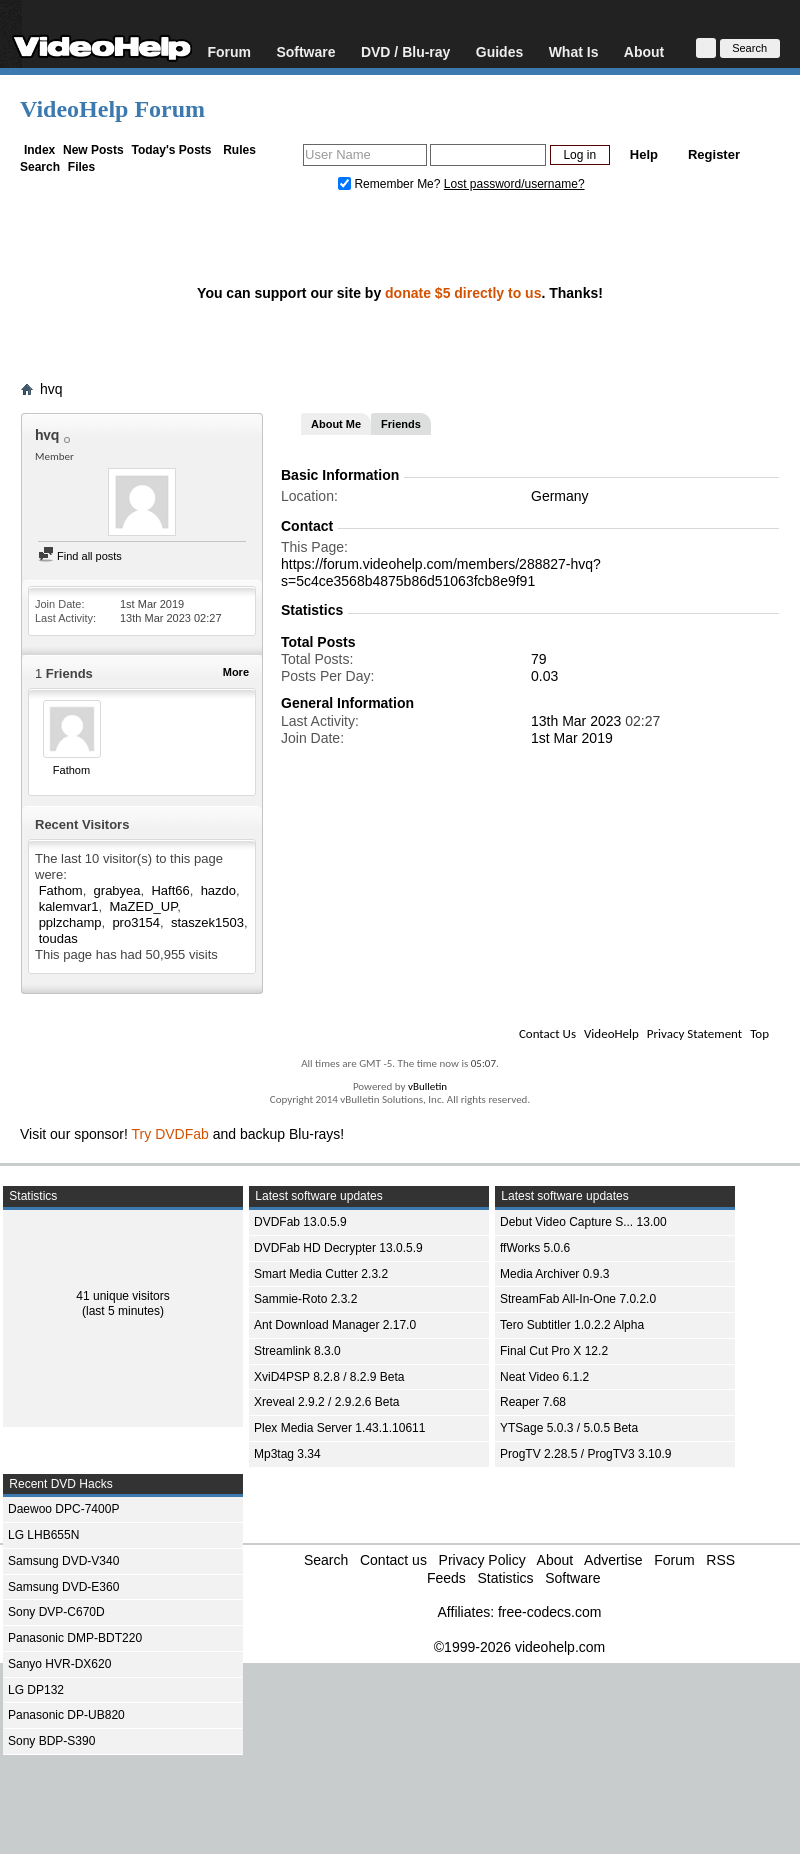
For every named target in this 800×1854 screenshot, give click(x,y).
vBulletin (427, 1086)
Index (39, 150)
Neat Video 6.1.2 (544, 1377)
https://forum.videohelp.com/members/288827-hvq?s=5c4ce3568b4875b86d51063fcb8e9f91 (441, 572)
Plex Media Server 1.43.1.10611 (339, 1428)
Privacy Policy (482, 1560)
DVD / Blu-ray (405, 51)
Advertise (613, 1560)
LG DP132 (36, 1690)
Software (305, 51)
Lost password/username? (514, 184)
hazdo (218, 890)
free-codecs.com (549, 1612)
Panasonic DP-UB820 (66, 1715)
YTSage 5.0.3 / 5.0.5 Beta (569, 1428)
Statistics (505, 1578)
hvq (51, 389)
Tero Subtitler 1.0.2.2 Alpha (572, 1325)
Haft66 (170, 890)
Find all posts (80, 556)
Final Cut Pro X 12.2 (554, 1351)
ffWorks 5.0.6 (535, 1248)
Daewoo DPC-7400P (63, 1509)
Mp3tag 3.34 (287, 1454)
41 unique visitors (122, 1296)
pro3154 (136, 922)
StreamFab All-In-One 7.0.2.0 (578, 1299)
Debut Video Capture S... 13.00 (583, 1222)
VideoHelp (611, 1033)
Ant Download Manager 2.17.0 (335, 1325)
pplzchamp (70, 922)
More (236, 672)
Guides (499, 51)
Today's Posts (171, 150)
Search (40, 167)
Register (714, 154)
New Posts (93, 150)
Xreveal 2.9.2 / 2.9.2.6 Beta (326, 1402)
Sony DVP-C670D (56, 1612)
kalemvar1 (69, 906)
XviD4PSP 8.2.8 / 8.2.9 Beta (329, 1377)
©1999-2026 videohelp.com (519, 1647)
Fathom (71, 770)
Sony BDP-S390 (51, 1741)
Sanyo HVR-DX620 (59, 1664)
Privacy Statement (694, 1033)
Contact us (393, 1560)
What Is (574, 51)
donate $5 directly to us (463, 293)
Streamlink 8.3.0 (297, 1351)
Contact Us (547, 1033)
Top (759, 1033)
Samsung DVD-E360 (63, 1587)
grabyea (117, 890)
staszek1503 (207, 922)
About (644, 51)
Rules (239, 150)
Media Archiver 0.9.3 (554, 1274)
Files (81, 167)
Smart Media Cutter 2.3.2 (321, 1274)
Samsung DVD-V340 (63, 1561)
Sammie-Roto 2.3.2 (305, 1299)
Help (644, 154)
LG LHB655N (43, 1535)
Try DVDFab (170, 1134)
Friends (401, 424)
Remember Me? (391, 184)
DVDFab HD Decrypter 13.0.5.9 (338, 1248)
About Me (336, 424)
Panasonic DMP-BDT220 (75, 1638)
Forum (229, 51)
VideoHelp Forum (112, 109)
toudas (58, 938)
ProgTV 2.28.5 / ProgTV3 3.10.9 (585, 1454)
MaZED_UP (143, 906)
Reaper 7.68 (533, 1402)
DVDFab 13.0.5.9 (300, 1222)
